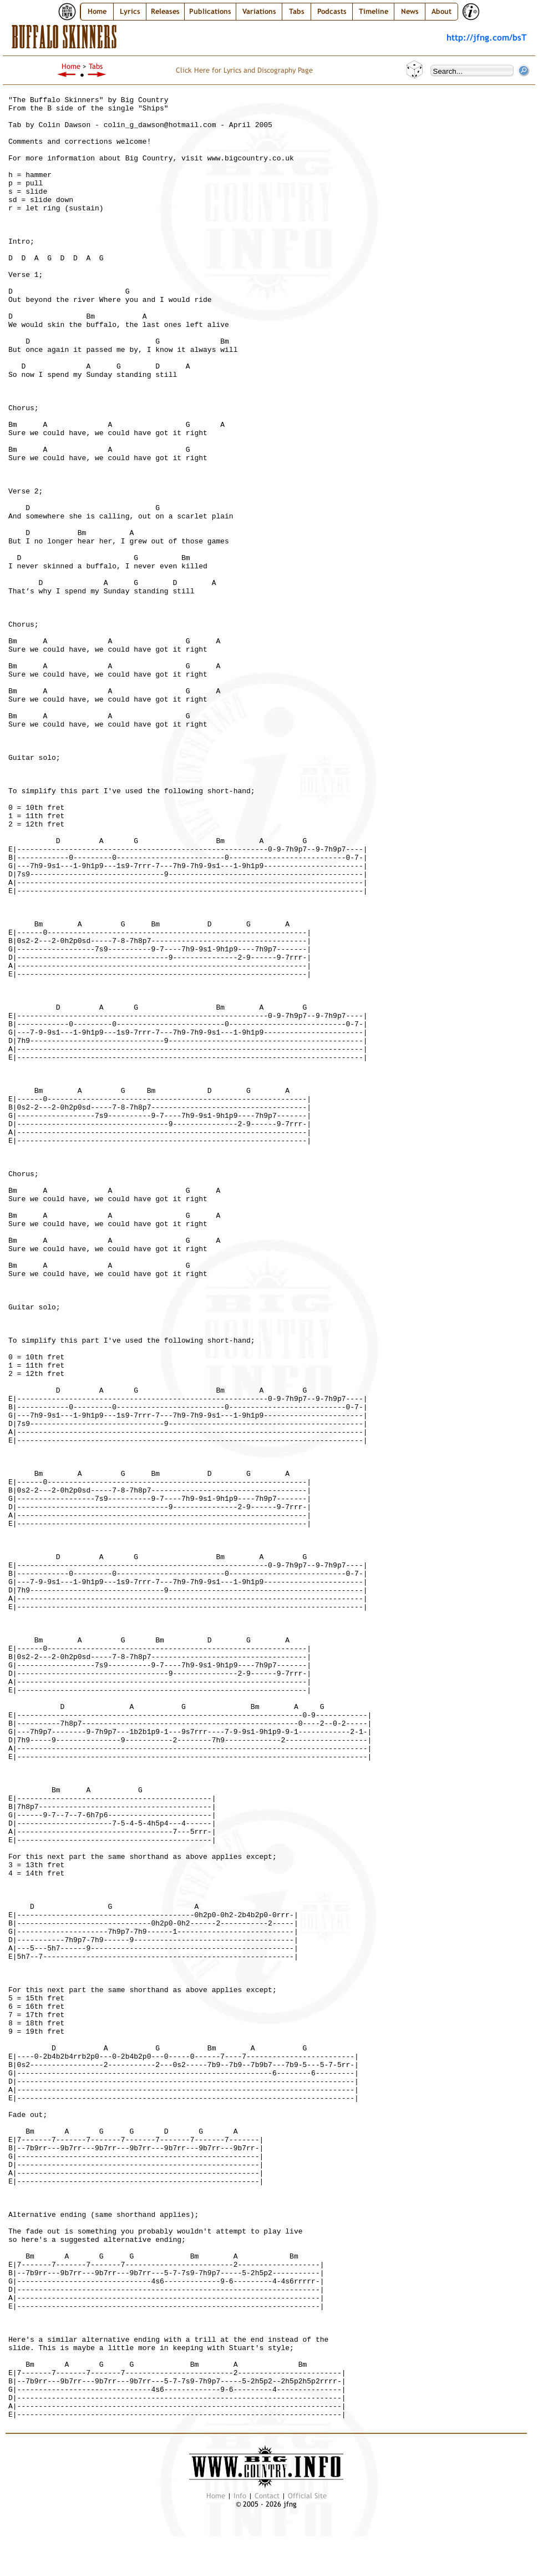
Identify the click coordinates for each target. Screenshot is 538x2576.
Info (240, 2496)
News (410, 11)
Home (97, 11)
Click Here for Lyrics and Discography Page (244, 70)
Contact (267, 2496)
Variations (259, 11)
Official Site (307, 2496)
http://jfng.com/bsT (486, 37)
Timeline (373, 11)
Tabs (296, 11)
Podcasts (332, 11)
